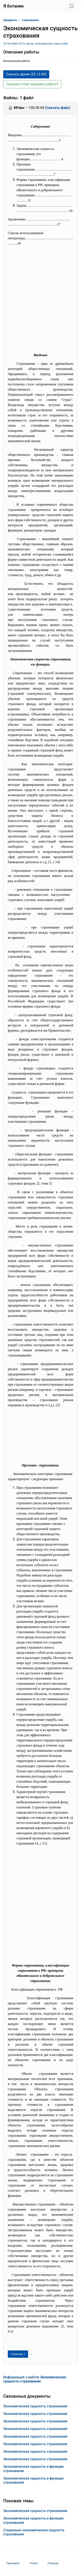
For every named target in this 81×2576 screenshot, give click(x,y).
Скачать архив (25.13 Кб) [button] (26, 74)
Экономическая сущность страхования (35, 2406)
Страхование (30, 20)
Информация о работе (34, 2379)
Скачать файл (57, 108)
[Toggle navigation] (71, 6)
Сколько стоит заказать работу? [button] (32, 84)
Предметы (10, 20)
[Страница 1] (18, 2354)
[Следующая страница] (31, 2354)
